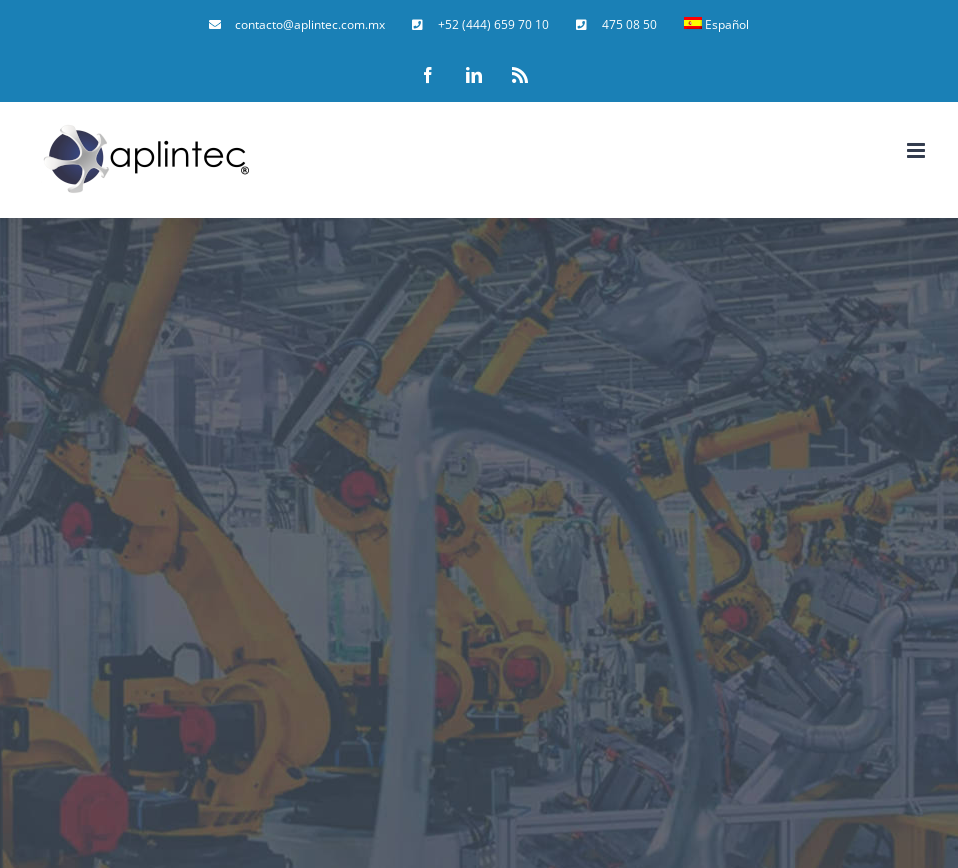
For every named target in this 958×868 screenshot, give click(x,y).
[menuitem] (297, 25)
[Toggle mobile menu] (917, 150)
